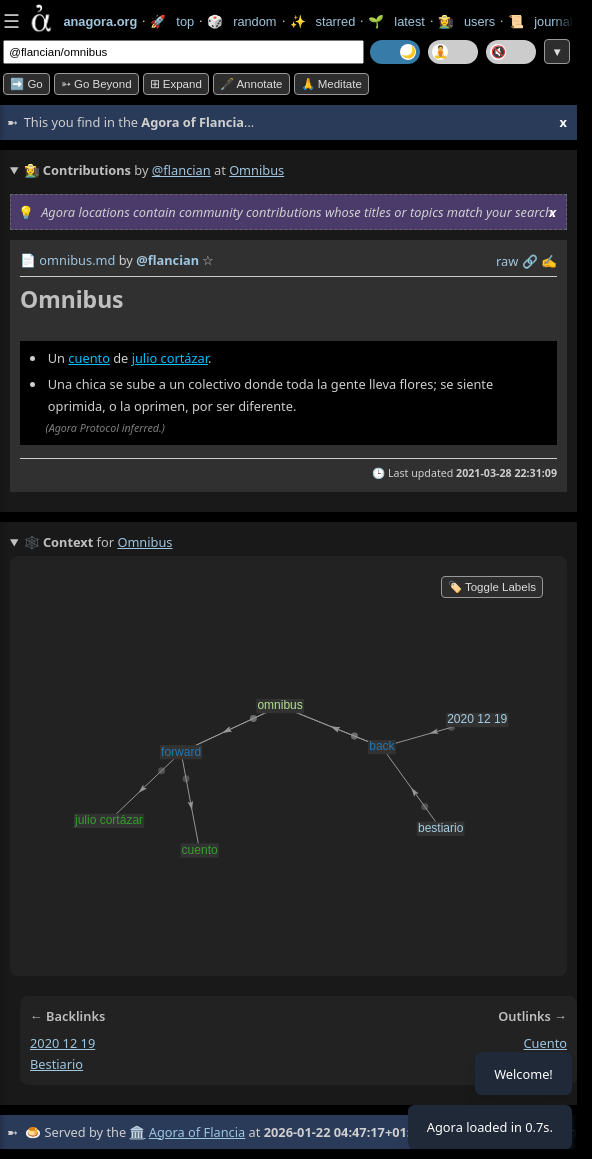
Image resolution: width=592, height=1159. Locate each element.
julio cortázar (170, 358)
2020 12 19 (62, 1043)
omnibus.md (77, 260)
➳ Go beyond (96, 84)
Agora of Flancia (197, 1132)
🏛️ (137, 1132)
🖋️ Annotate (251, 84)
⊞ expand (176, 84)
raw (507, 261)
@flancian (181, 170)
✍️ (549, 261)
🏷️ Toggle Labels (492, 587)
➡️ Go (26, 84)
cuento (89, 358)
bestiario (56, 1064)
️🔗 (530, 261)
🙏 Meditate (331, 84)
